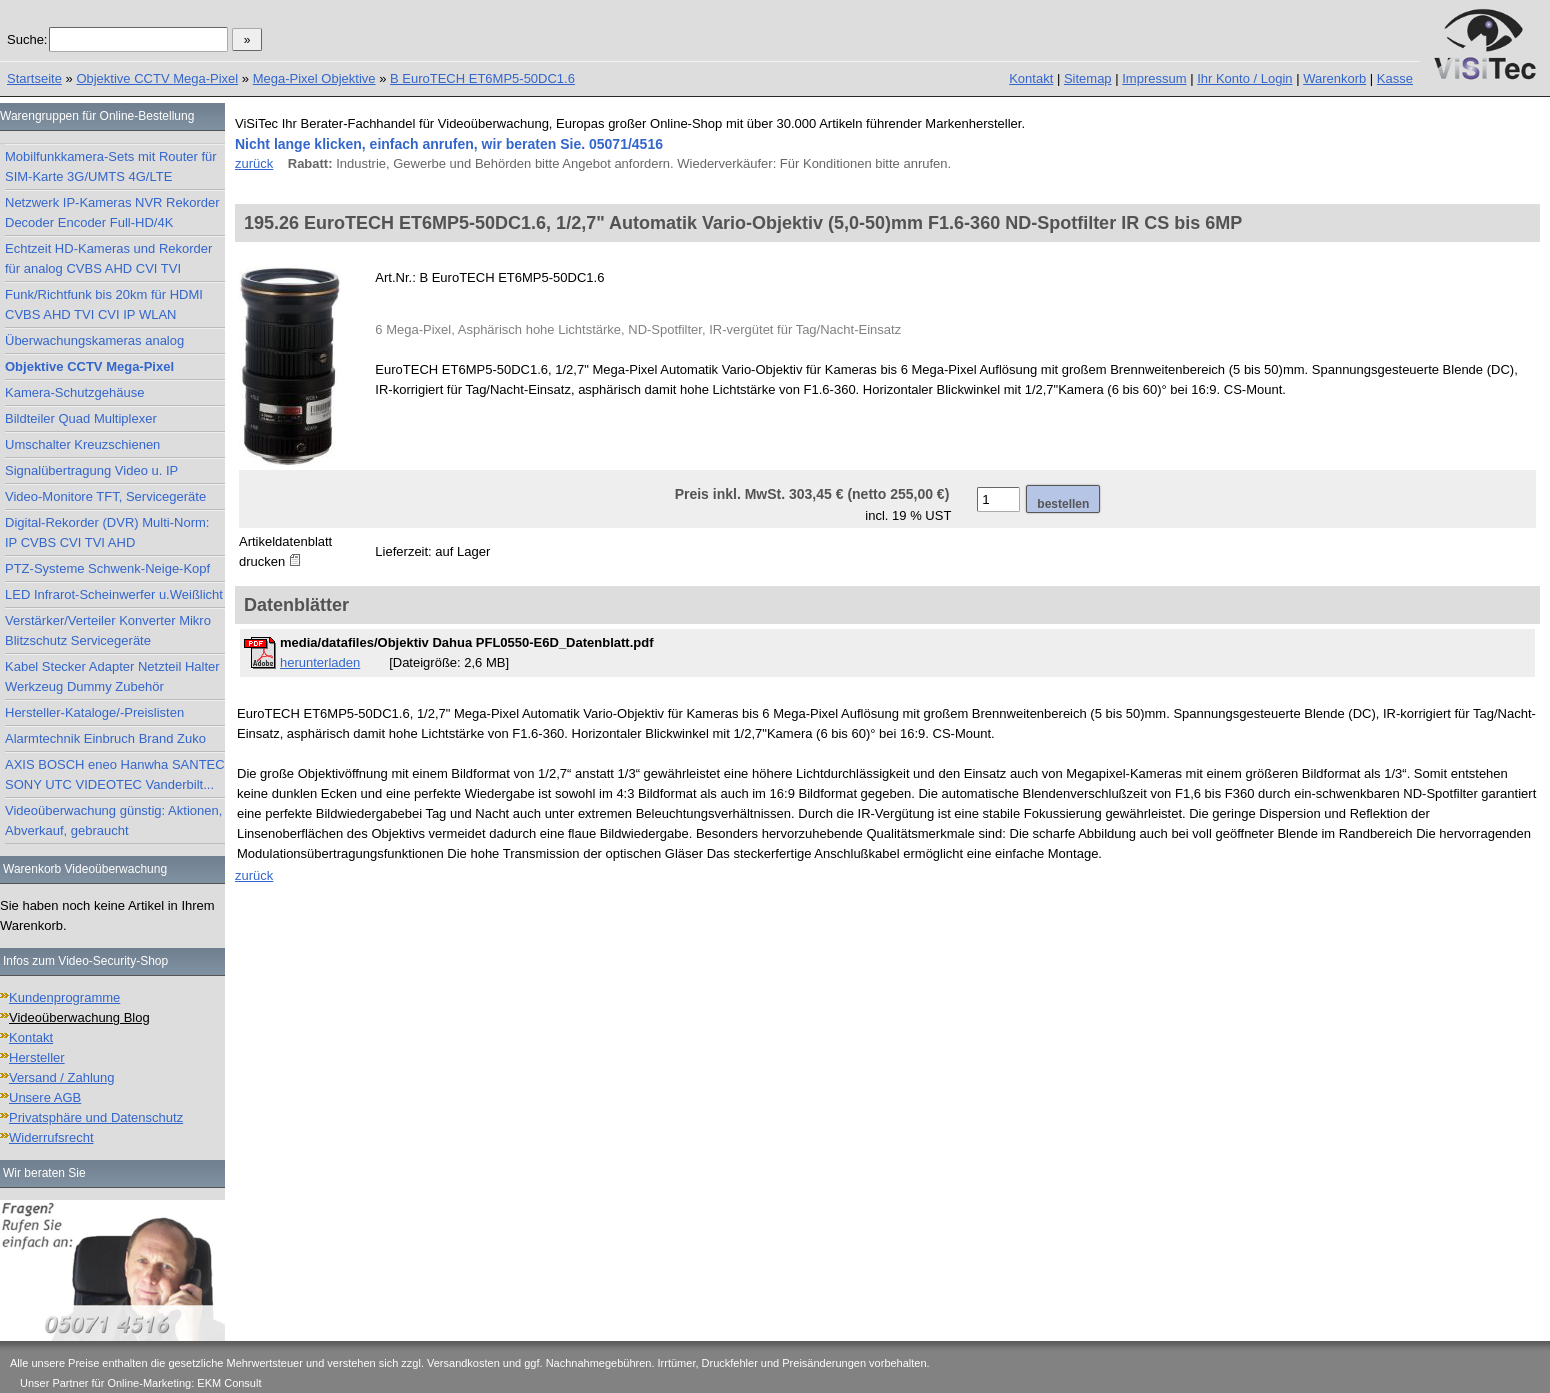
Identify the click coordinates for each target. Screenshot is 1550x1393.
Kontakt (1031, 78)
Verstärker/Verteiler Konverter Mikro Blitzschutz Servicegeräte (108, 630)
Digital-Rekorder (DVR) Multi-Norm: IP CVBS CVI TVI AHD (107, 532)
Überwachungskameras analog (94, 340)
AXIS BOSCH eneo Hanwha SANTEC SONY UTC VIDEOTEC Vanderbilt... (115, 774)
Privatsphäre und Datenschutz (96, 1117)
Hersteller (37, 1057)
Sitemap (1088, 78)
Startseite (34, 78)
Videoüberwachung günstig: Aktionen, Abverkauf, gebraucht (113, 820)
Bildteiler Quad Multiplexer (81, 418)
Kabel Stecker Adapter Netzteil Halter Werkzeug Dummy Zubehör (112, 676)
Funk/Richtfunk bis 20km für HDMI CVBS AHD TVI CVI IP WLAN (104, 304)
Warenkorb (1334, 78)
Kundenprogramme (64, 997)
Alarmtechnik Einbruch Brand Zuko (105, 738)
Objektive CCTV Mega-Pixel (157, 78)
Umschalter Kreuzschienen (82, 444)
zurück (254, 163)
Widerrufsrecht (51, 1137)
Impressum (1154, 78)
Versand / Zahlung (62, 1077)
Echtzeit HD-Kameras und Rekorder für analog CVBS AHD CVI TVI (108, 258)
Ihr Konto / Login (1244, 78)
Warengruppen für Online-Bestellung (97, 116)
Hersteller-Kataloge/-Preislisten (94, 712)
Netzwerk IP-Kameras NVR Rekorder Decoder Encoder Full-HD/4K (112, 212)
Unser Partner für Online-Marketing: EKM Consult (140, 1383)
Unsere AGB (45, 1097)
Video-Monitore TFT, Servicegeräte (105, 496)
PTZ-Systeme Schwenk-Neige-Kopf (107, 568)
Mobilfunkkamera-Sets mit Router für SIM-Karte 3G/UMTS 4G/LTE (111, 166)
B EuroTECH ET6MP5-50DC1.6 (482, 78)
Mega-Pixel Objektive (314, 78)
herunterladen (320, 662)
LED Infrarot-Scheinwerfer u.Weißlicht (114, 594)
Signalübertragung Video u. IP (91, 470)
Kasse (1395, 78)
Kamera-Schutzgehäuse (74, 392)
